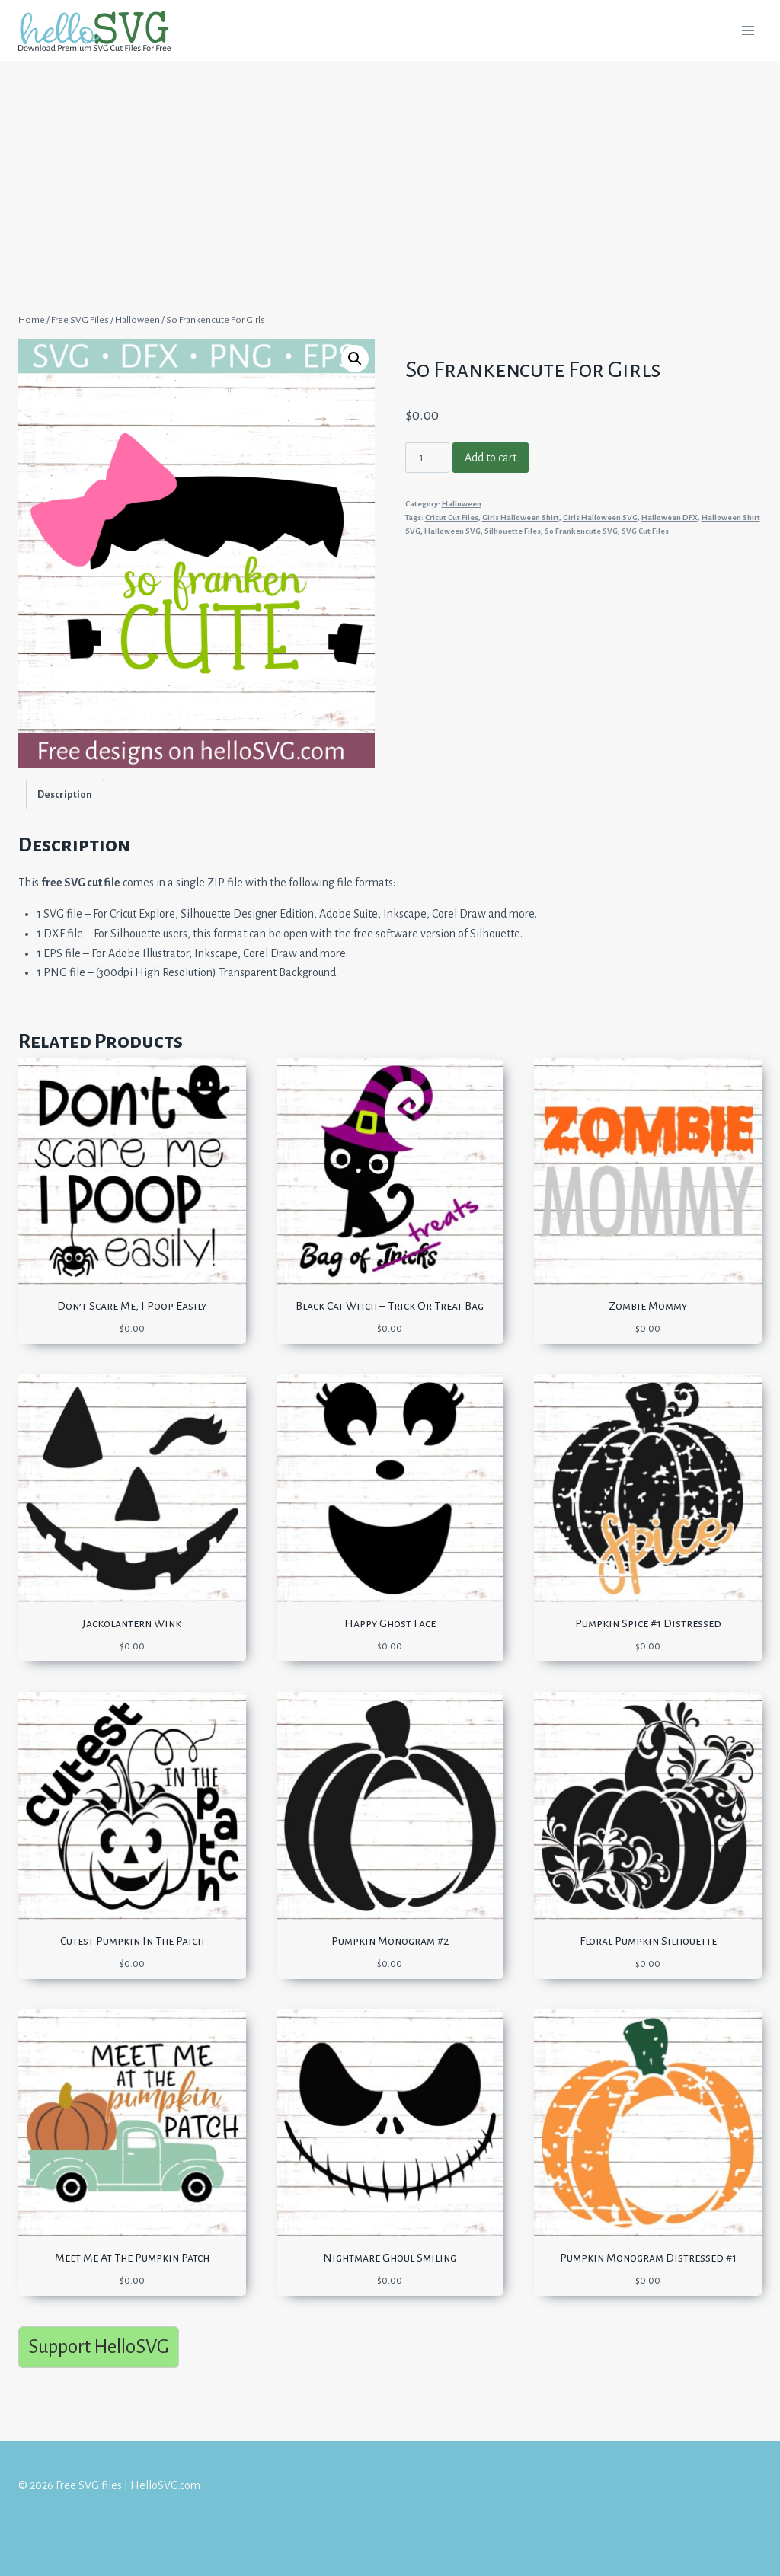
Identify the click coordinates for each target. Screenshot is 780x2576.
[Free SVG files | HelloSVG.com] (100, 31)
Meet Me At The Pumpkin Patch (132, 2258)
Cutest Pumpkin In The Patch (132, 1941)
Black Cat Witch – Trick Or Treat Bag (390, 1306)
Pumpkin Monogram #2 (390, 1941)
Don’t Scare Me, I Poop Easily (131, 1306)
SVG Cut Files (645, 531)
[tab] (65, 794)
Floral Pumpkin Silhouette (648, 1941)
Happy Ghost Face (390, 1623)
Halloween (461, 504)
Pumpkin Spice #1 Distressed (648, 1623)
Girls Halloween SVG (600, 517)
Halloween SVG (452, 531)
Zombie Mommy (648, 1306)
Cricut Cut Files (451, 517)
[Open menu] (748, 30)
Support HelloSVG (98, 2346)
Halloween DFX (669, 517)
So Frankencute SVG (581, 531)
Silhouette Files (512, 531)
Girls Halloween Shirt (520, 517)
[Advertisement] (390, 173)
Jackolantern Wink (131, 1623)
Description (64, 794)
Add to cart (490, 458)
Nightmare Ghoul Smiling (389, 2258)
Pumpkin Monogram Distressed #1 (648, 2258)
